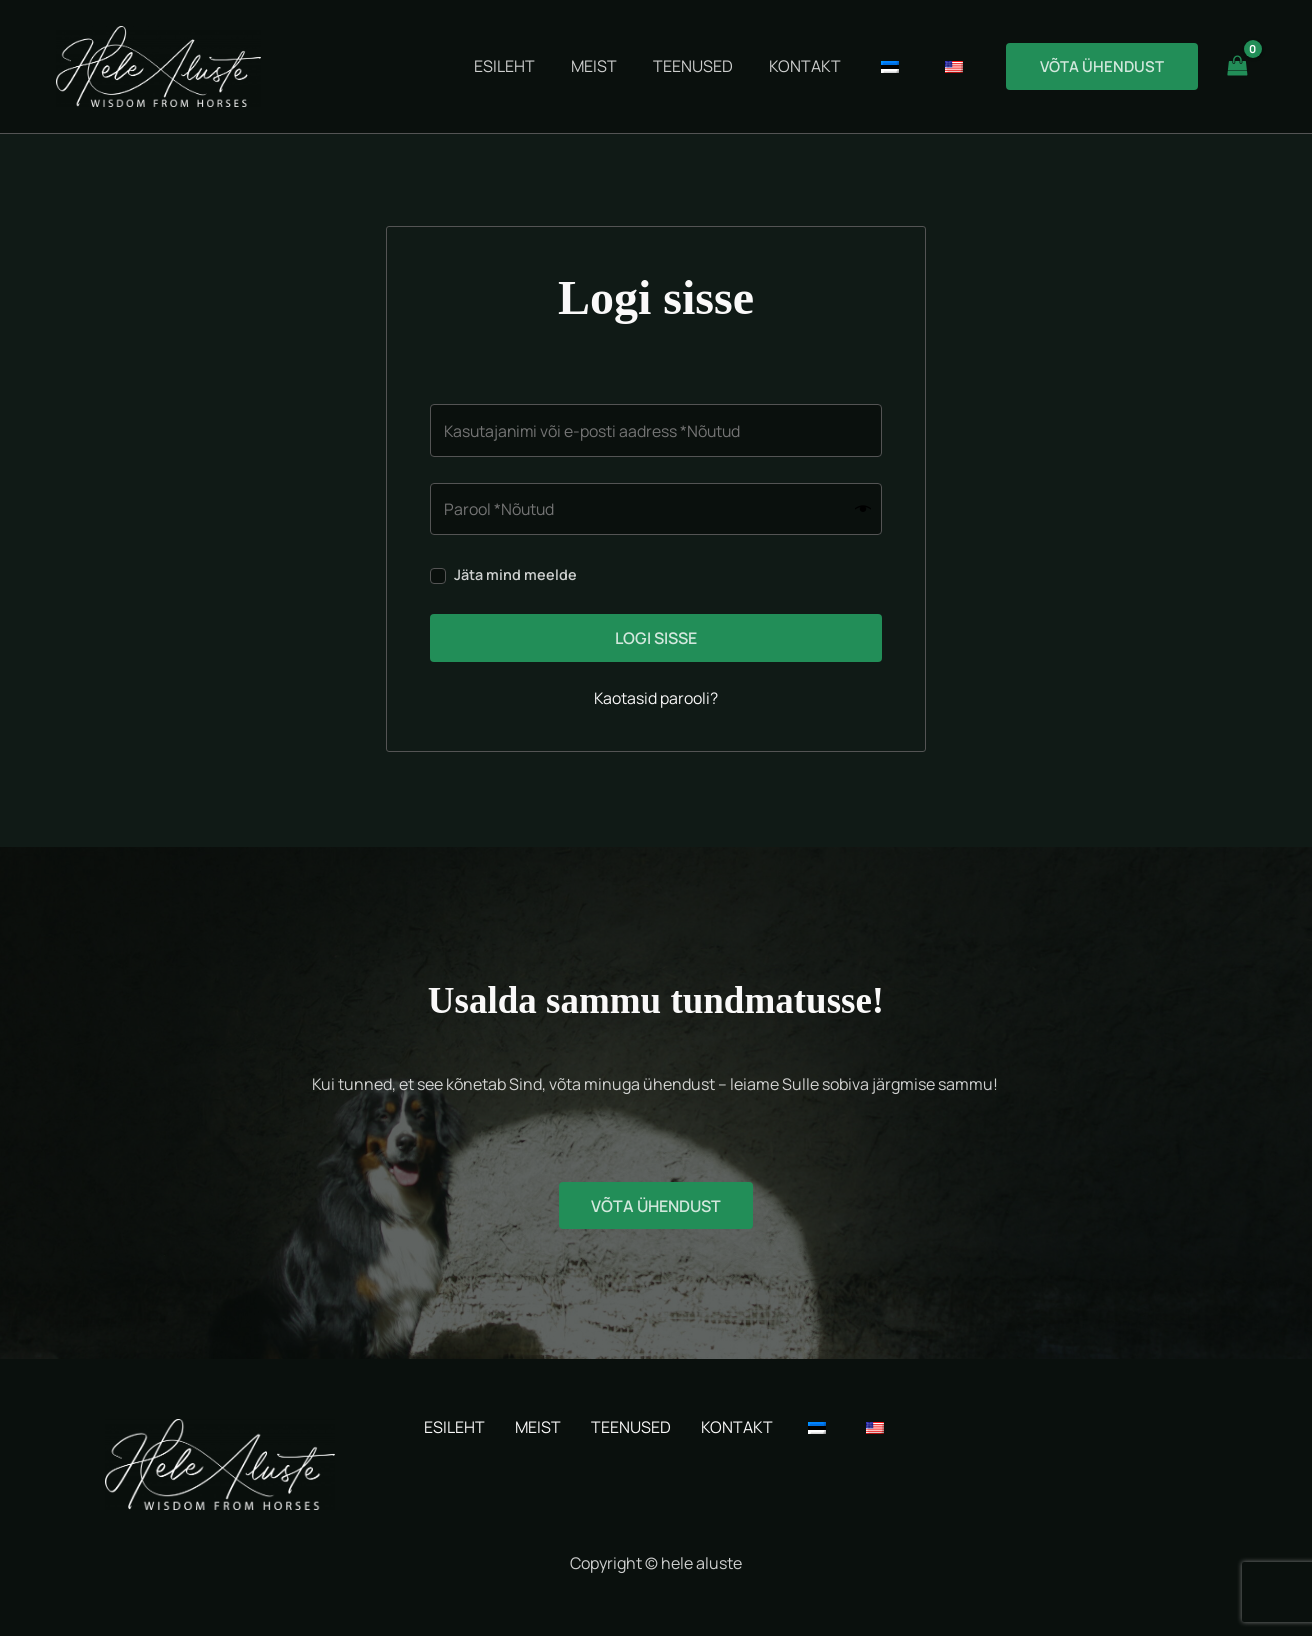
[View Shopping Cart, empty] (1237, 66)
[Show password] (863, 509)
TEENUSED (631, 1427)
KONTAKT (737, 1427)
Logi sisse (656, 639)
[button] (1102, 66)
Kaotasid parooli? (656, 699)
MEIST (538, 1427)
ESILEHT (454, 1427)
